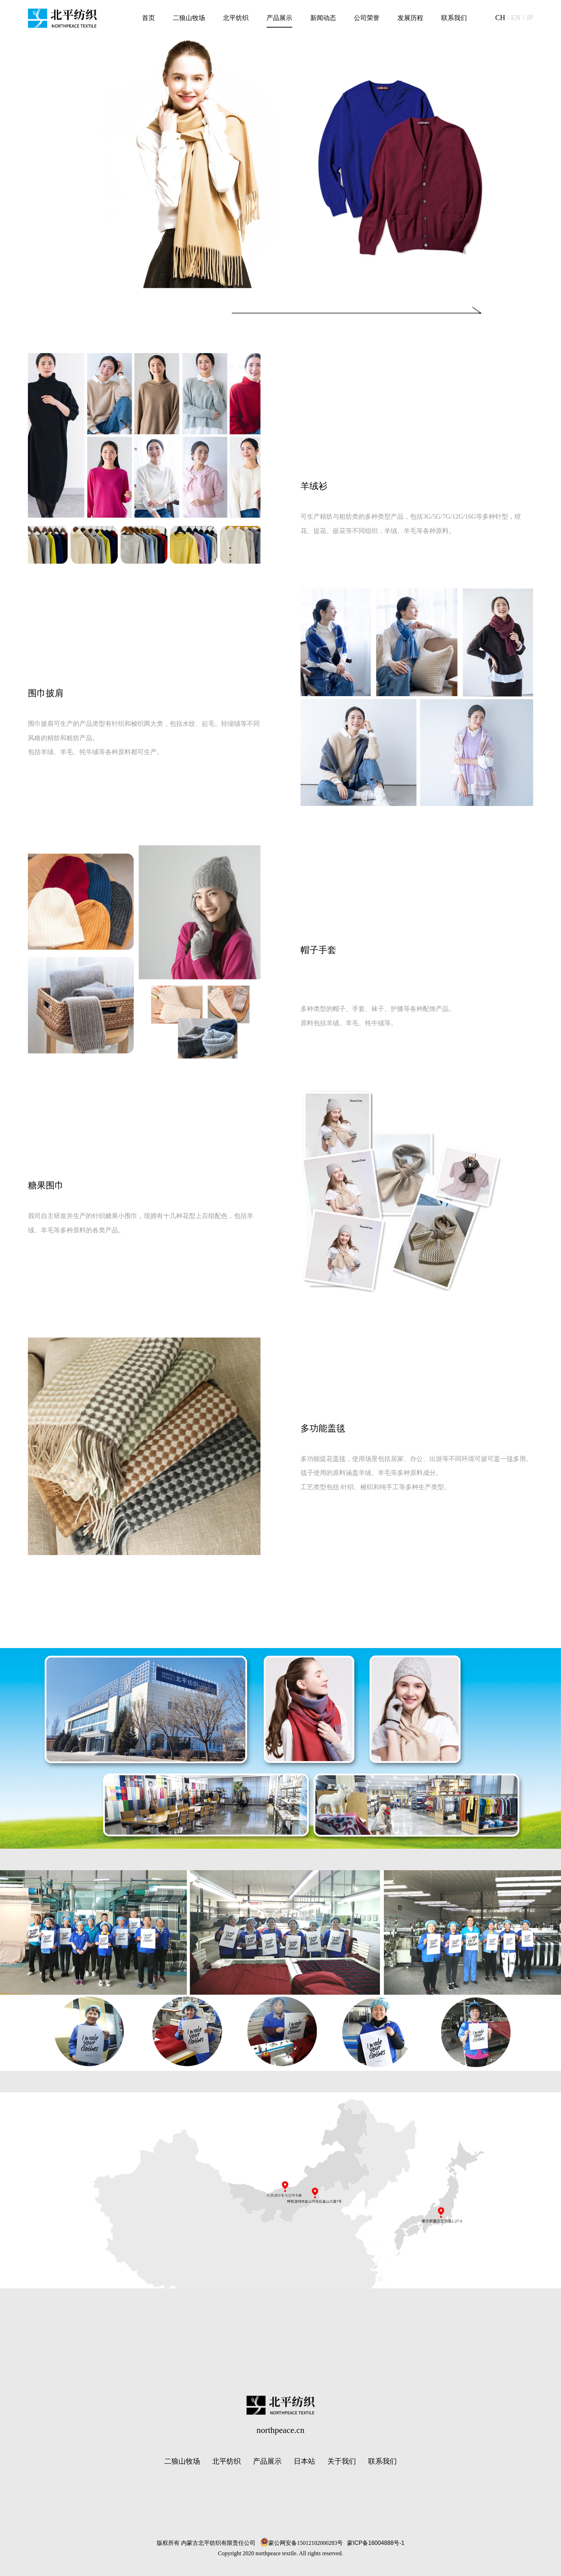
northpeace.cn (280, 2430)
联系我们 (382, 2461)
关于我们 (341, 2461)
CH (500, 17)
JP (529, 17)
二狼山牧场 (182, 2461)
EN (516, 17)
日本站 (304, 2461)
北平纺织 (226, 2461)
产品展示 (267, 2461)
